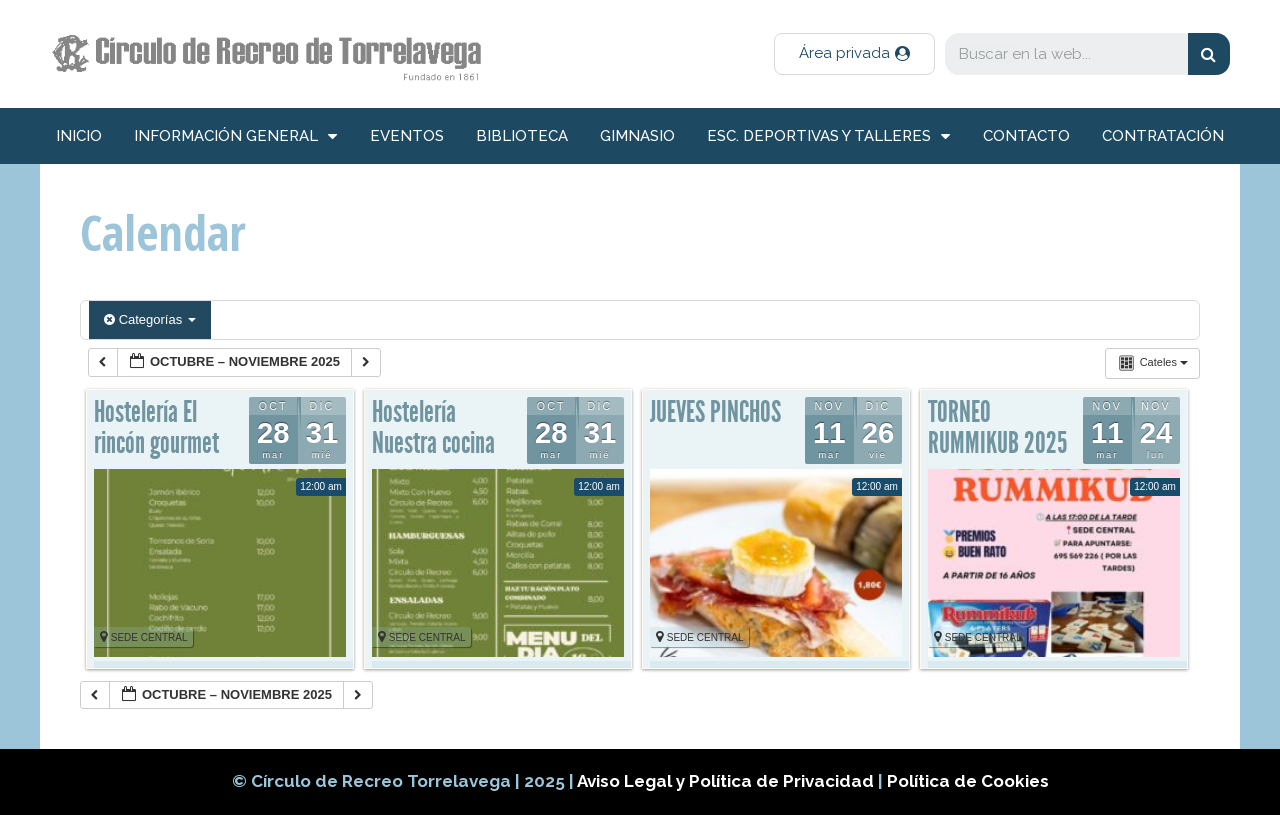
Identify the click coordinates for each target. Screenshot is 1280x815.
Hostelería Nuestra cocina (433, 428)
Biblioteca (522, 136)
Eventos (407, 136)
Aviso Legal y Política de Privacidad (727, 781)
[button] (854, 54)
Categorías (150, 319)
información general (235, 136)
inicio (79, 136)
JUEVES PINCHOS (715, 412)
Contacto (1026, 136)
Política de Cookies (968, 781)
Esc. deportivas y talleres (828, 136)
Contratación (1163, 136)
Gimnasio (637, 136)
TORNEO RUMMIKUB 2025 (997, 428)
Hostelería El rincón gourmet (156, 428)
